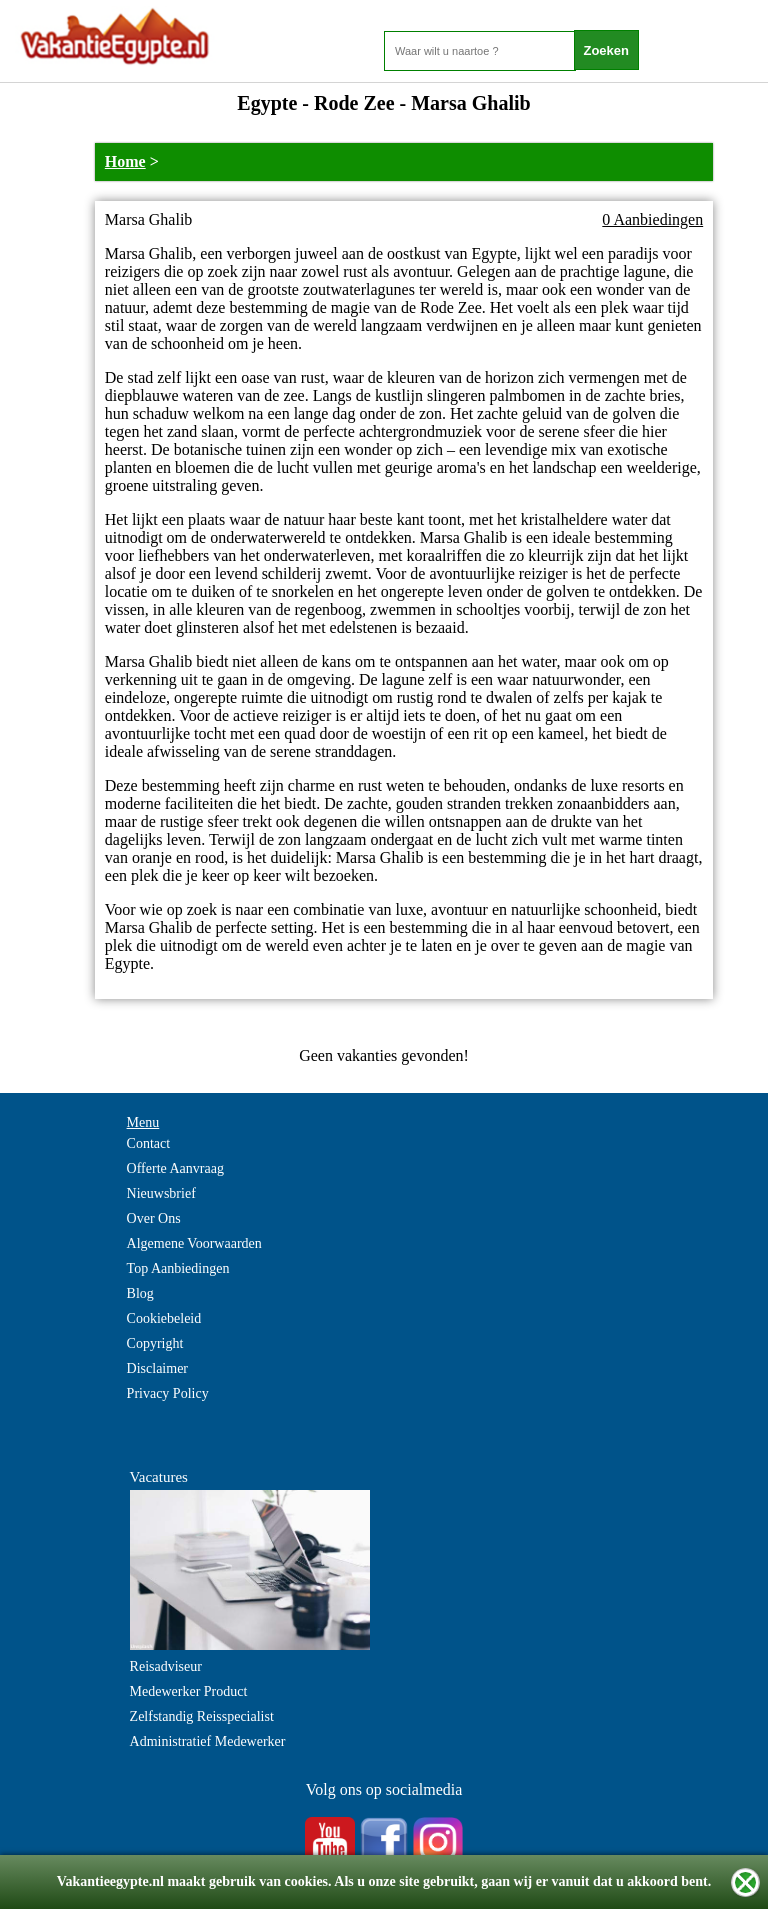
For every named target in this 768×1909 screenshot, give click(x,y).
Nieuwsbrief (161, 1193)
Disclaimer (157, 1368)
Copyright (155, 1343)
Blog (140, 1293)
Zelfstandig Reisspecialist (202, 1716)
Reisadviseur (166, 1666)
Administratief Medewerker (208, 1741)
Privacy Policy (168, 1393)
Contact (149, 1143)
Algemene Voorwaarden (194, 1243)
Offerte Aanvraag (175, 1168)
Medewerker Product (189, 1691)
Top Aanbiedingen (178, 1268)
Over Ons (154, 1218)
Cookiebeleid (164, 1318)
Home (125, 161)
